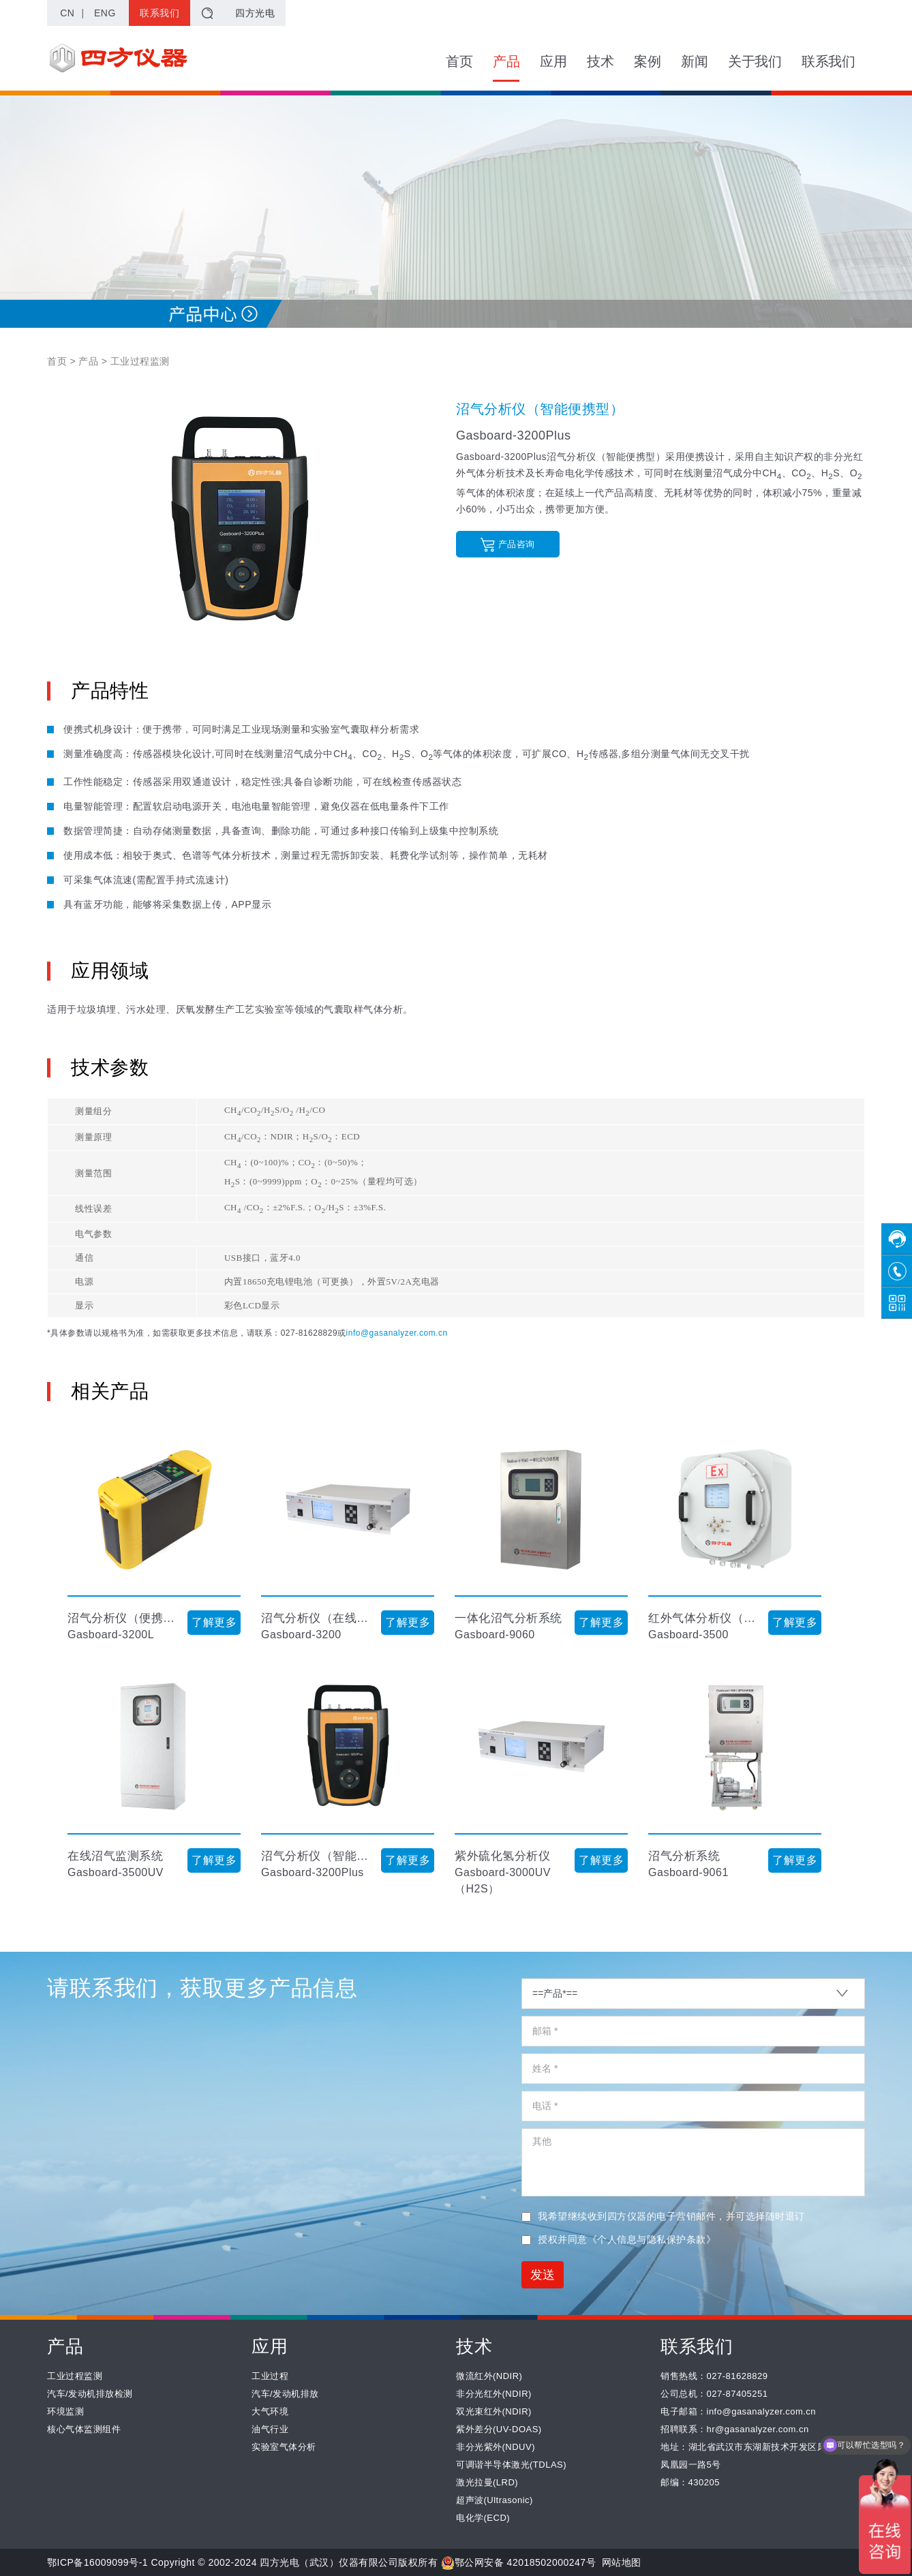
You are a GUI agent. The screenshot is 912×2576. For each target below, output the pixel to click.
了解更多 (214, 1622)
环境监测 (65, 2411)
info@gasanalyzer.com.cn (397, 1333)
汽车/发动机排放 (285, 2394)
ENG (105, 12)
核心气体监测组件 (84, 2429)
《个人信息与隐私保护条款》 (652, 2239)
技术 (600, 61)
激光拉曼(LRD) (487, 2482)
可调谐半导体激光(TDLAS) (511, 2464)
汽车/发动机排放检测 (90, 2394)
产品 (506, 68)
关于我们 (754, 61)
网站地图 (621, 2562)
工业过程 (270, 2376)
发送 (543, 2275)
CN (67, 12)
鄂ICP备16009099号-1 (97, 2562)
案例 (647, 61)
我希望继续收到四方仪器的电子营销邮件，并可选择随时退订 (663, 2216)
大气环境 (270, 2411)
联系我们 (159, 12)
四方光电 (255, 12)
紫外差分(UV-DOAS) (499, 2429)
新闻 (694, 61)
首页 (459, 61)
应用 (553, 61)
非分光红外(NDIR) (494, 2394)
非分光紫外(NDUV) (495, 2447)
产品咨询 (507, 545)
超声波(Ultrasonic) (494, 2500)
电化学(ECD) (483, 2518)
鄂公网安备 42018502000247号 (518, 2562)
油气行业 (270, 2429)
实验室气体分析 (284, 2447)
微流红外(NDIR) (489, 2376)
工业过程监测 (74, 2376)
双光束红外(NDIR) (494, 2411)
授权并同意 (618, 2239)
